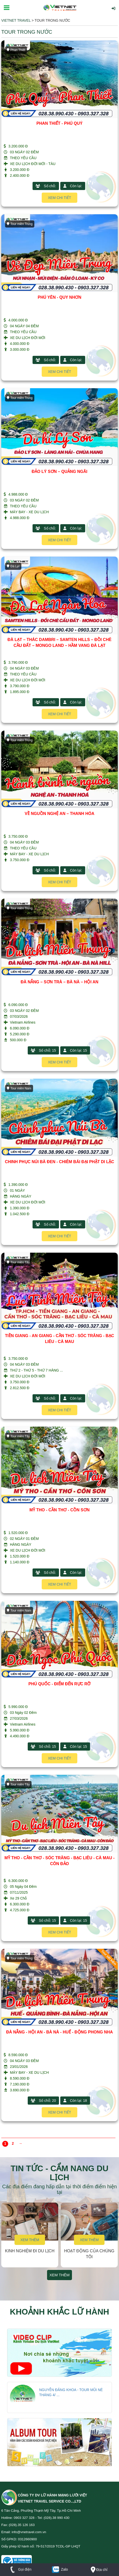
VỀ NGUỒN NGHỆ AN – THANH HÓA (59, 813)
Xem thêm (29, 2240)
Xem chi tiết (59, 198)
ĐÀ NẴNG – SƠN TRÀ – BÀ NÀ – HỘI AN (59, 982)
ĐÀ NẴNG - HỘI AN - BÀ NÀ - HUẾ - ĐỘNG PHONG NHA (59, 2032)
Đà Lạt (13, 566)
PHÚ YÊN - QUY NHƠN (59, 297)
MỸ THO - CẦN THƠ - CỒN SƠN (59, 1510)
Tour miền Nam (19, 1088)
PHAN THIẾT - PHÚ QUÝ (59, 123)
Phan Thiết (16, 50)
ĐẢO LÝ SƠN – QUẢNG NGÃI (59, 471)
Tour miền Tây (18, 1262)
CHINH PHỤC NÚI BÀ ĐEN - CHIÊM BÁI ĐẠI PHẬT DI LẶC (59, 1162)
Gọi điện (19, 2569)
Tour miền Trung (20, 224)
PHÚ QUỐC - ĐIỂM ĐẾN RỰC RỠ (59, 1684)
